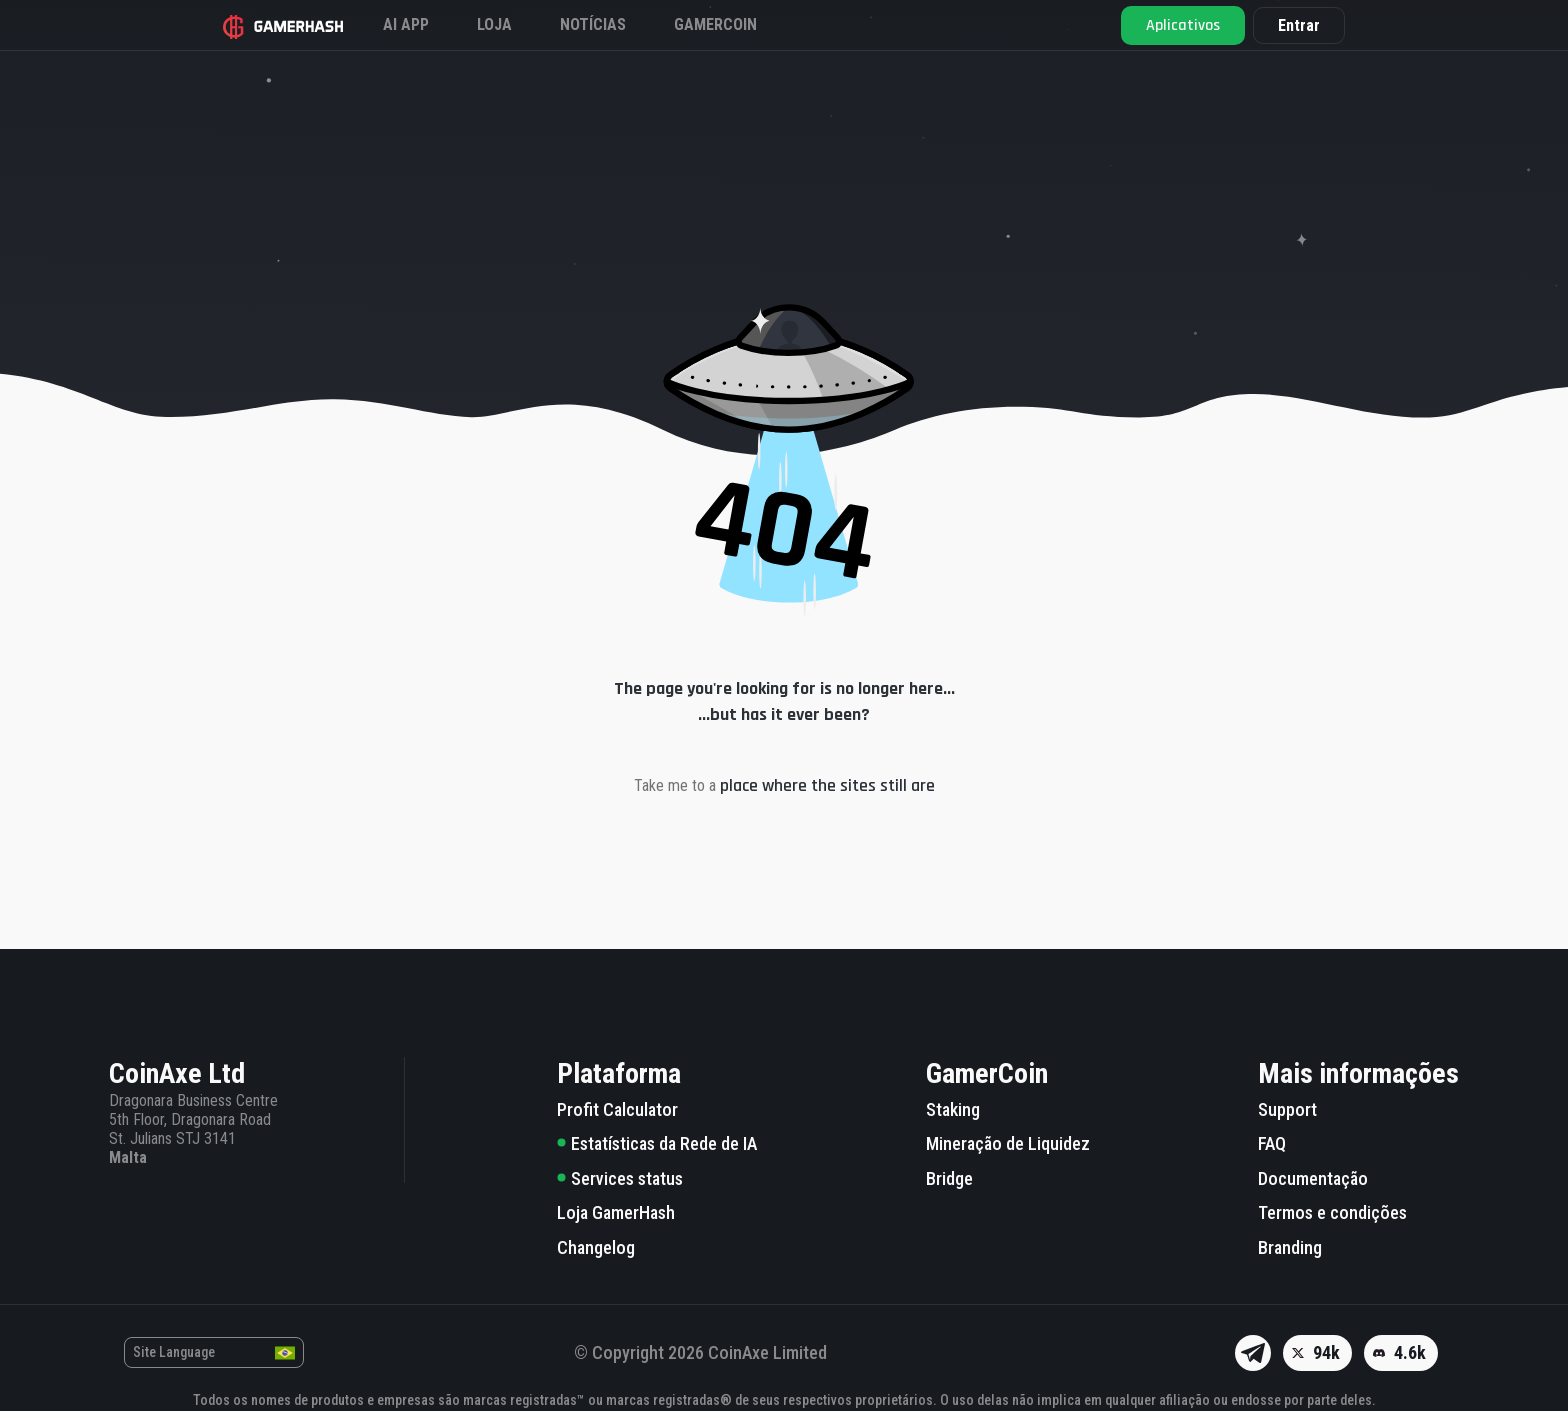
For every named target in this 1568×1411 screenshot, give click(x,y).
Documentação (1313, 1178)
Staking (953, 1109)
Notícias (593, 24)
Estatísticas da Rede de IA (657, 1143)
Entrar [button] (1299, 25)
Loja (494, 24)
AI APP (406, 24)
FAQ (1272, 1143)
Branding (1290, 1247)
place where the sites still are (827, 785)
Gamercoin (715, 24)
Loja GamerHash (616, 1212)
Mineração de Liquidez (1008, 1143)
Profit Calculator (617, 1109)
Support (1287, 1109)
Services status (620, 1178)
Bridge (949, 1178)
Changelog (596, 1247)
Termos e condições (1332, 1212)
